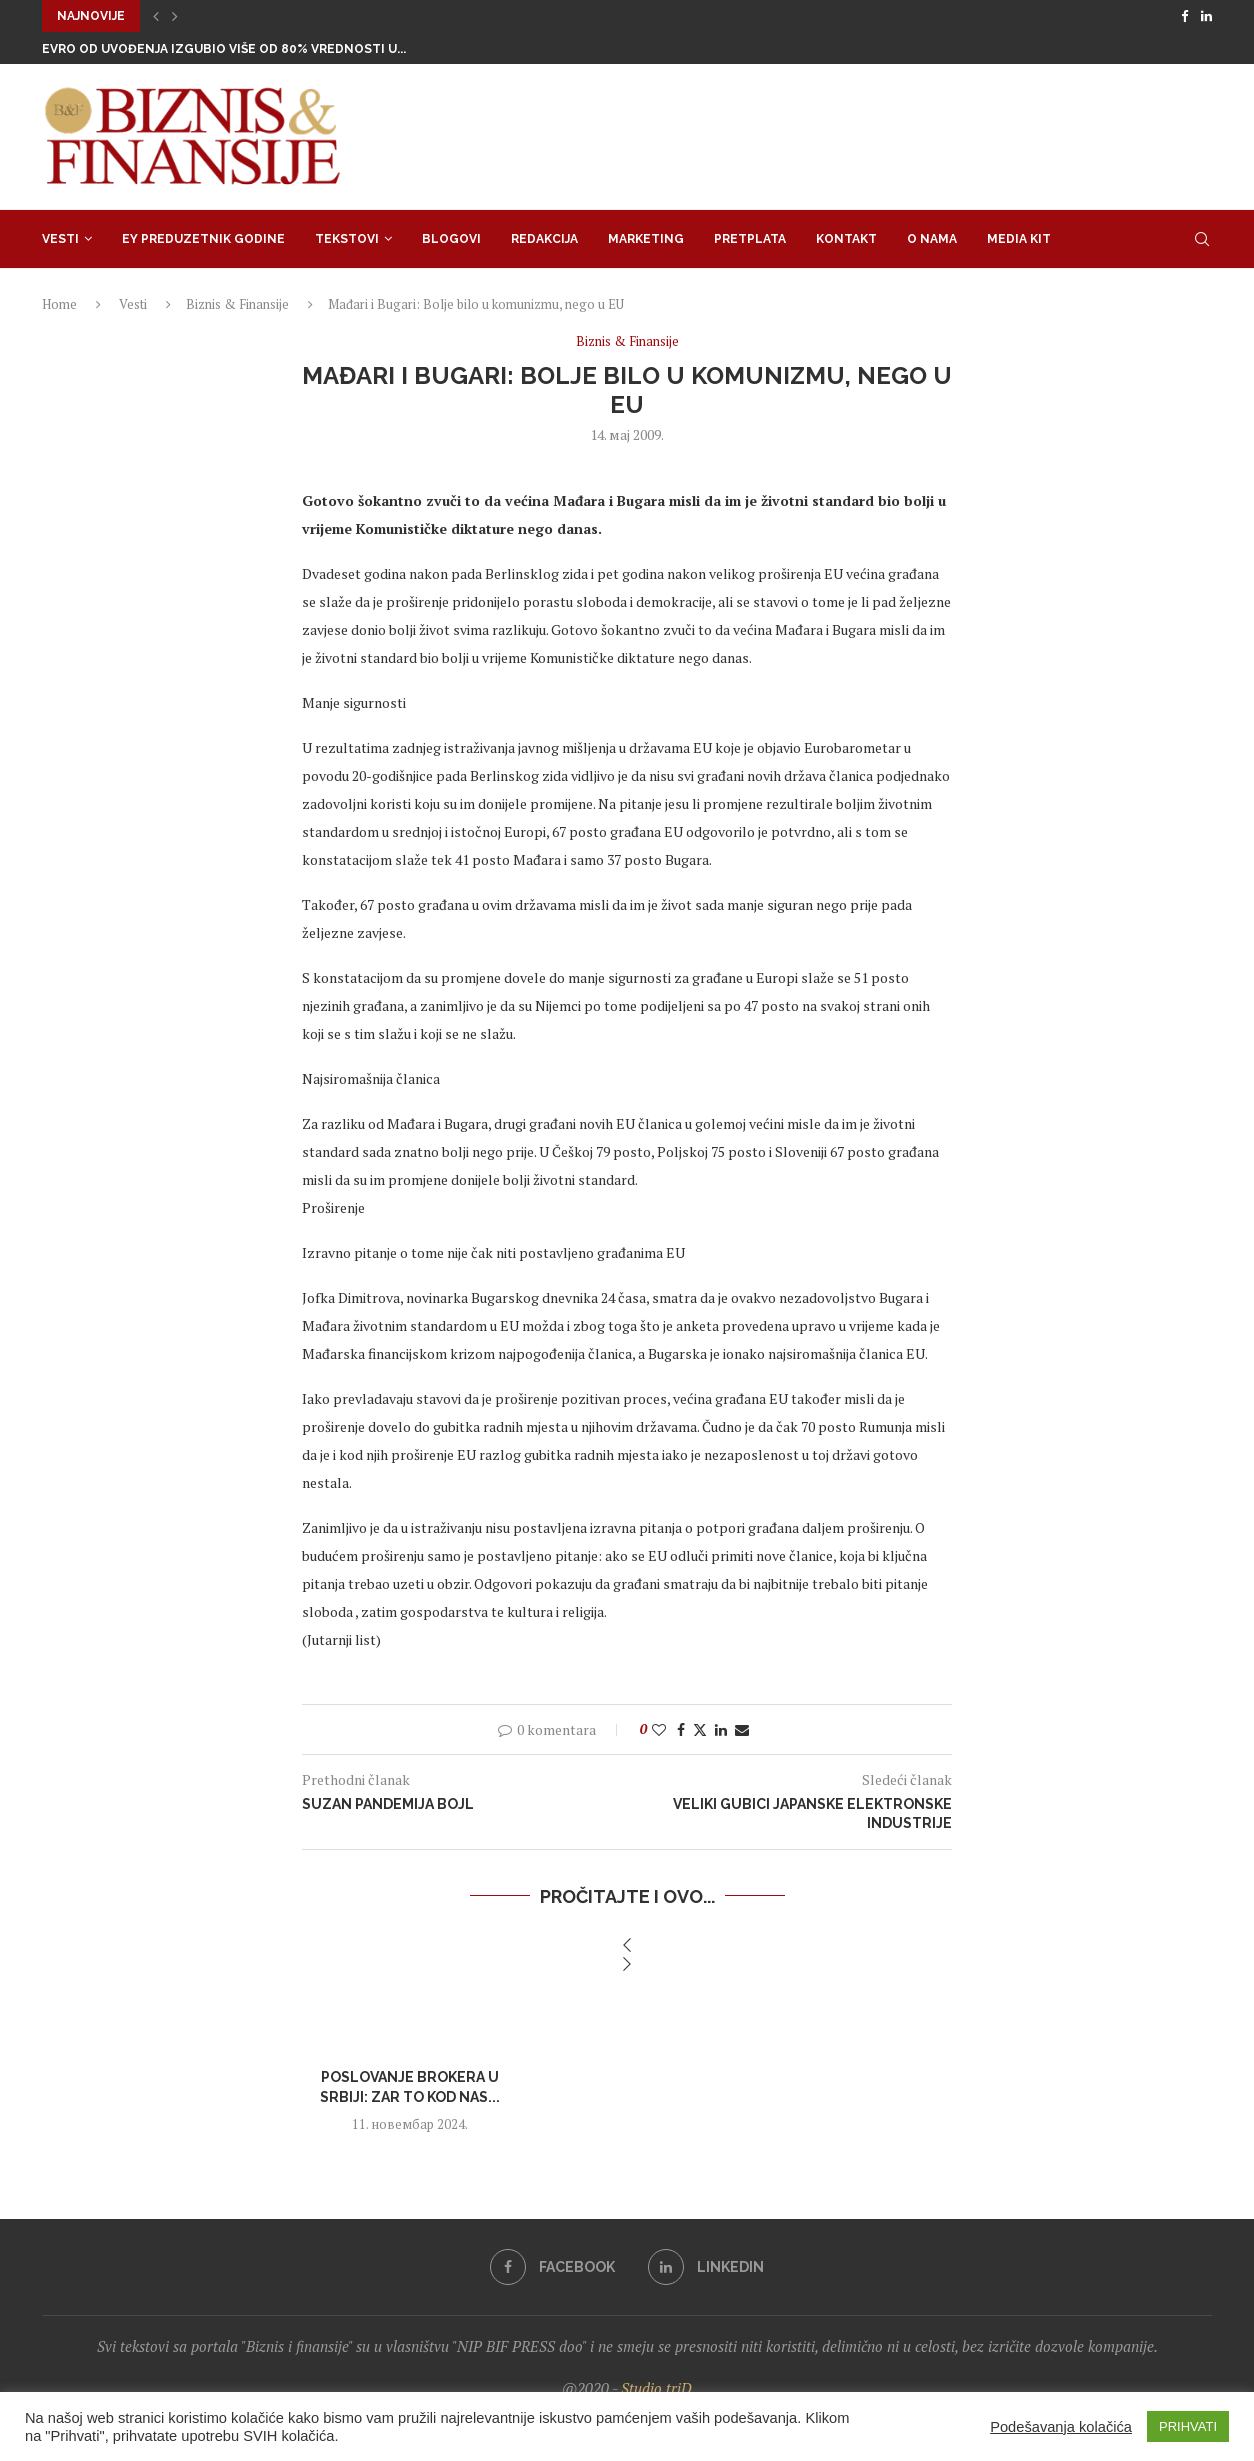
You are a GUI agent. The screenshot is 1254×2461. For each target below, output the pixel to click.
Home (59, 304)
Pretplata (750, 239)
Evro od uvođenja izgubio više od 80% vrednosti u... (224, 49)
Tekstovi (347, 239)
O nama (932, 239)
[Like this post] (659, 1729)
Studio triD (656, 2388)
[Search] (1202, 239)
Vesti (60, 239)
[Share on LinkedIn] (721, 1729)
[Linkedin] (1206, 16)
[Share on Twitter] (700, 1729)
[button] (156, 16)
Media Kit (1019, 239)
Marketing (646, 239)
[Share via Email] (742, 1729)
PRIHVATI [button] (1188, 2426)
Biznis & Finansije (237, 304)
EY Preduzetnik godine (203, 239)
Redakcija (544, 239)
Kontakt (846, 239)
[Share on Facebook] (681, 1729)
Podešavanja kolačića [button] (1061, 2427)
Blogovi (451, 239)
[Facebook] (1184, 16)
